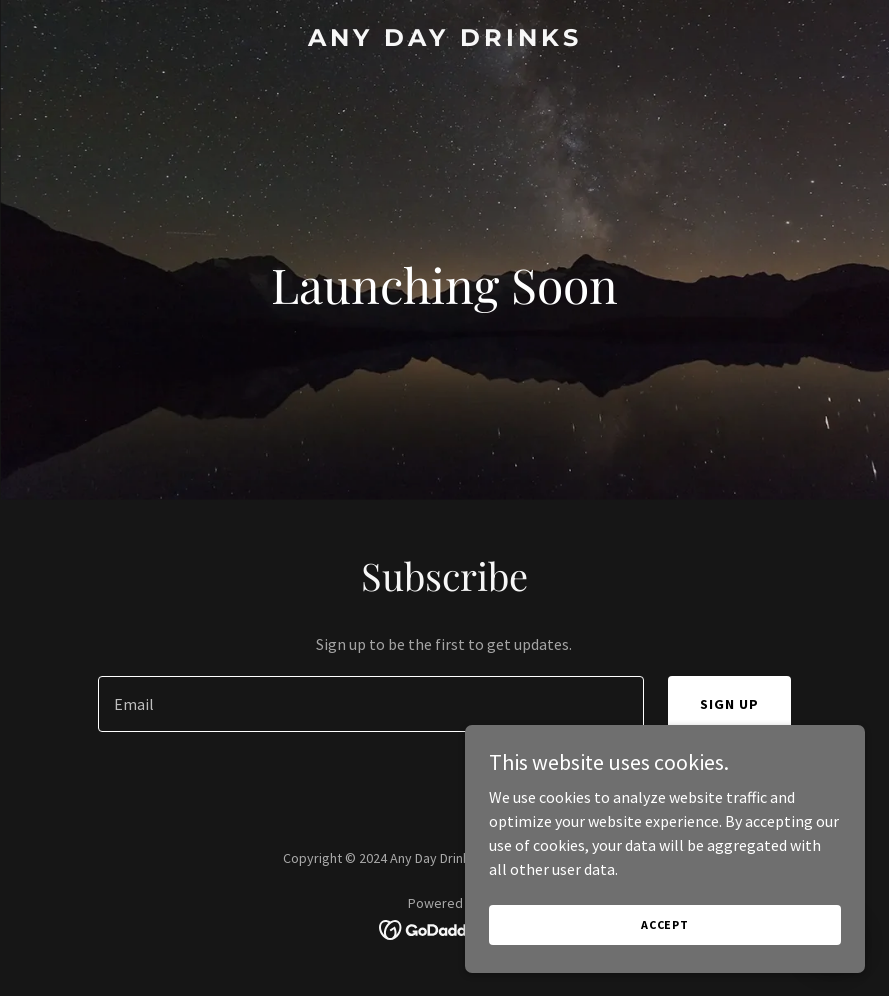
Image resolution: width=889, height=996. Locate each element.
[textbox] (371, 704)
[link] (445, 40)
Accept (665, 924)
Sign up (729, 704)
